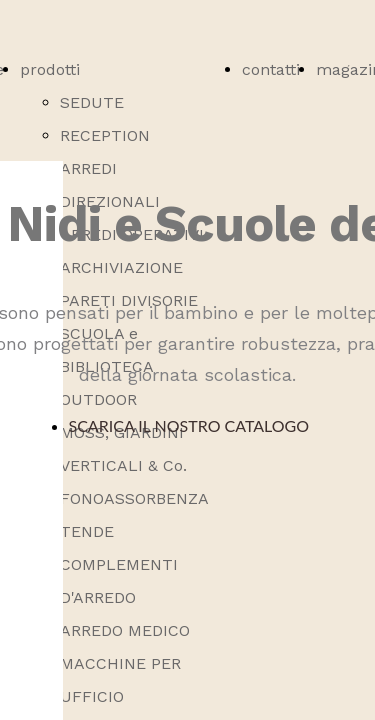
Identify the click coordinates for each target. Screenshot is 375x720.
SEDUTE (92, 102)
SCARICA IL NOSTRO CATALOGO (191, 425)
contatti (271, 69)
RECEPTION (105, 135)
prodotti (50, 69)
